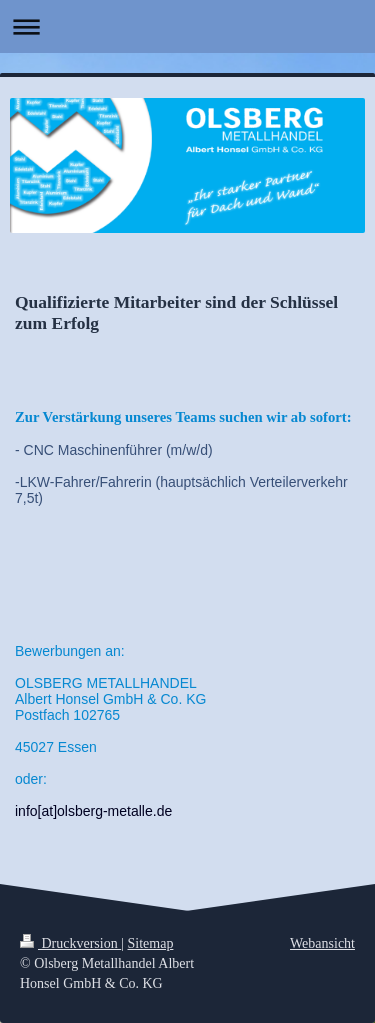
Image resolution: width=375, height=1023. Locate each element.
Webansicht (322, 943)
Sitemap (151, 943)
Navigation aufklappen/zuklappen (187, 26)
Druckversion (70, 943)
